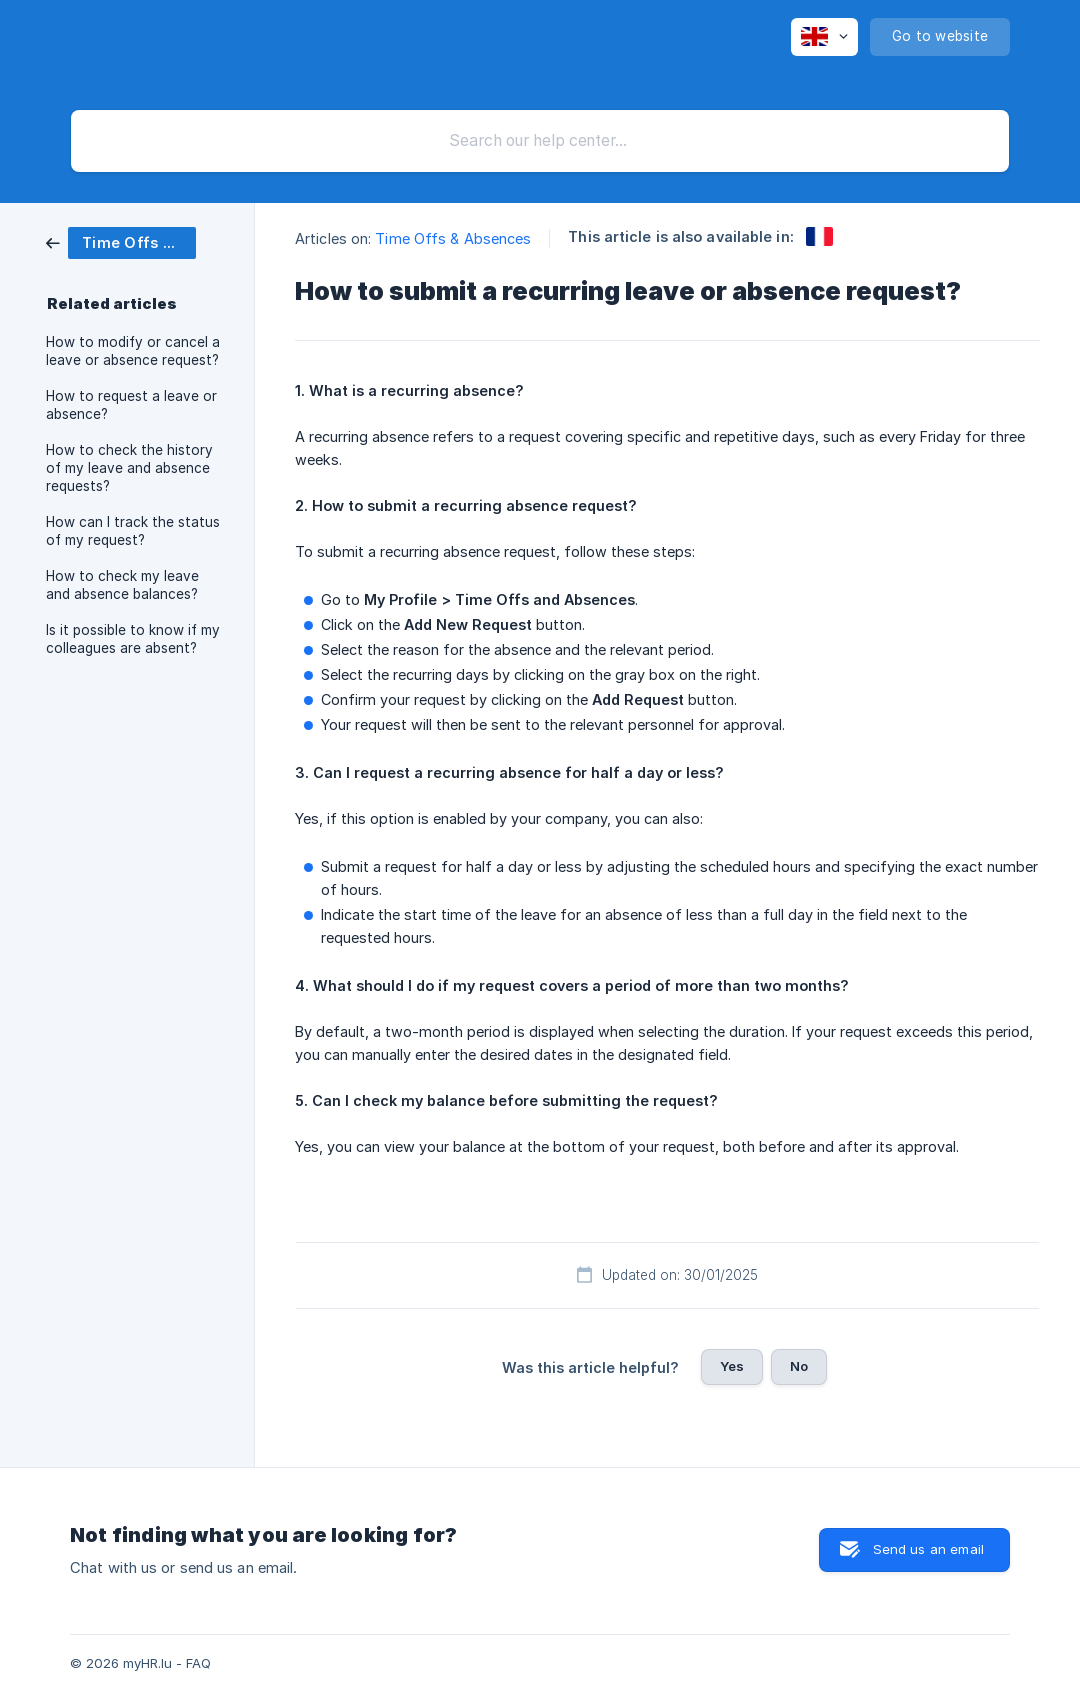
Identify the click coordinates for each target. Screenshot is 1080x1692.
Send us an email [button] (928, 1549)
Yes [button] (732, 1366)
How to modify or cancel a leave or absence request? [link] (133, 351)
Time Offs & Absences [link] (453, 238)
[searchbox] (540, 141)
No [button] (799, 1366)
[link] (121, 241)
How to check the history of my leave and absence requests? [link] (129, 468)
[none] (824, 37)
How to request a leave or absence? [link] (131, 405)
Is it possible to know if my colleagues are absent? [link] (133, 639)
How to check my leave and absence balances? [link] (122, 585)
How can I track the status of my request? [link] (133, 531)
